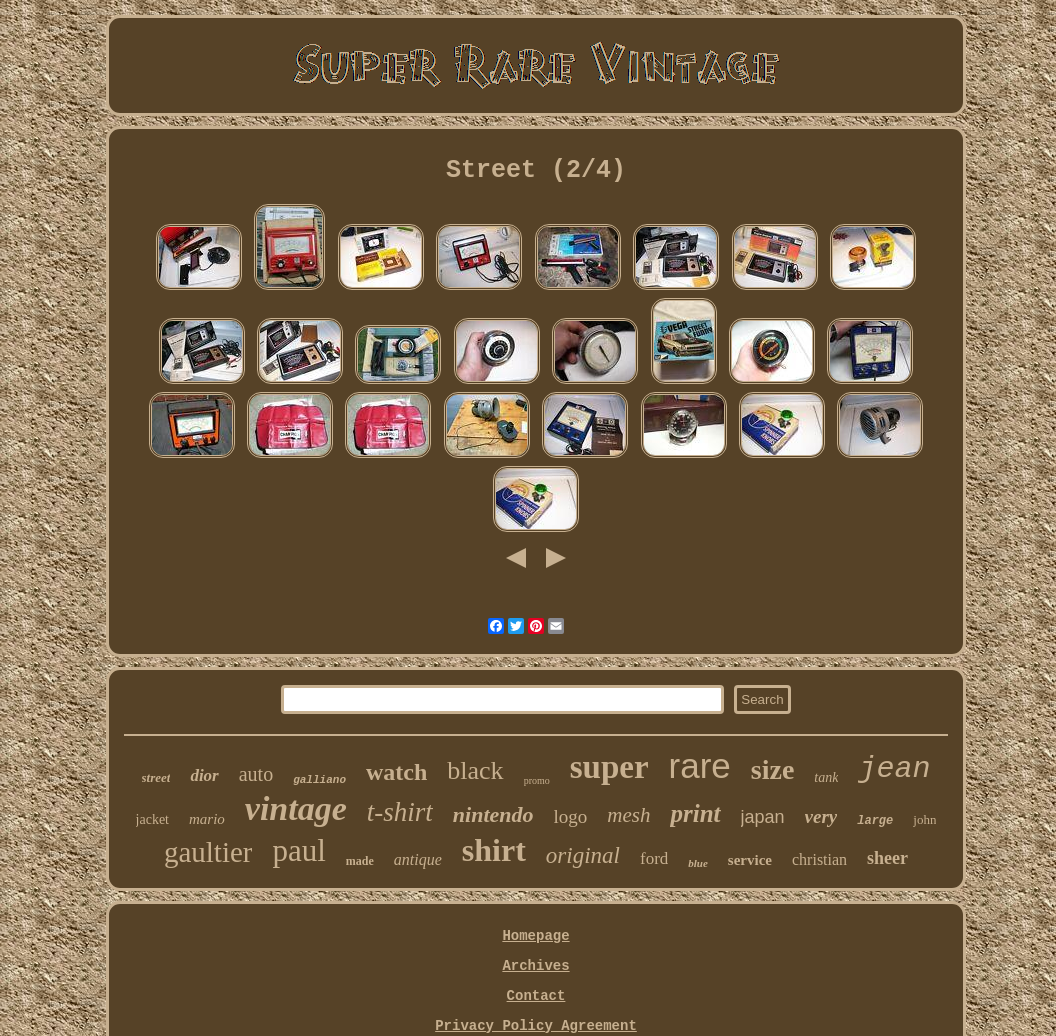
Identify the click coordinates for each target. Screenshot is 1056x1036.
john (924, 819)
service (750, 860)
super (609, 767)
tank (826, 777)
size (773, 769)
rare (700, 765)
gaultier (208, 852)
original (583, 855)
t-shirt (400, 812)
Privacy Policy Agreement (536, 1026)
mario (207, 819)
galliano (319, 780)
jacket (152, 819)
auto (256, 774)
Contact (536, 996)
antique (418, 859)
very (821, 816)
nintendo (493, 814)
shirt (494, 850)
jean (894, 769)
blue (698, 863)
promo (537, 780)
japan (763, 817)
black (475, 770)
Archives (535, 966)
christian (819, 859)
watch (396, 772)
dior (204, 775)
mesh (628, 815)
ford (654, 858)
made (360, 861)
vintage (296, 808)
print (695, 813)
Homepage (535, 936)
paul (298, 850)
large (875, 821)
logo (571, 816)
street (156, 777)
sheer (887, 858)
